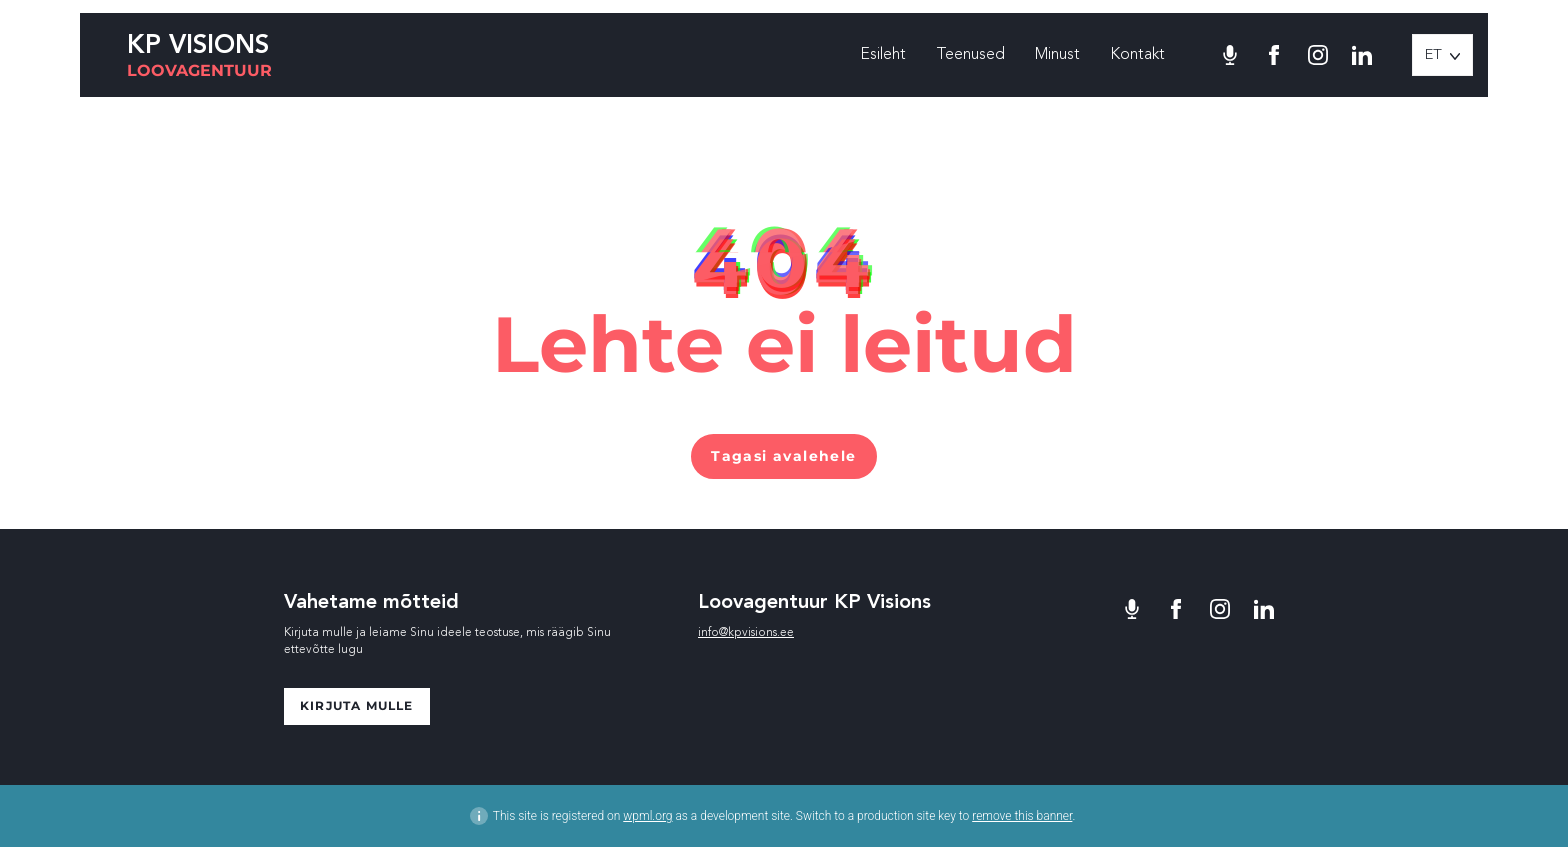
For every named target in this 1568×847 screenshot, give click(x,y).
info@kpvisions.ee (746, 633)
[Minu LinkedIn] (1362, 55)
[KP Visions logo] (199, 55)
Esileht (883, 55)
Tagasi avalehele (783, 456)
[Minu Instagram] (1318, 55)
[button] (1442, 55)
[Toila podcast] (1230, 55)
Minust (1057, 55)
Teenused (970, 55)
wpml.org (647, 816)
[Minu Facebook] (1274, 55)
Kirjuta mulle (357, 705)
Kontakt (1137, 55)
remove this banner (1022, 816)
